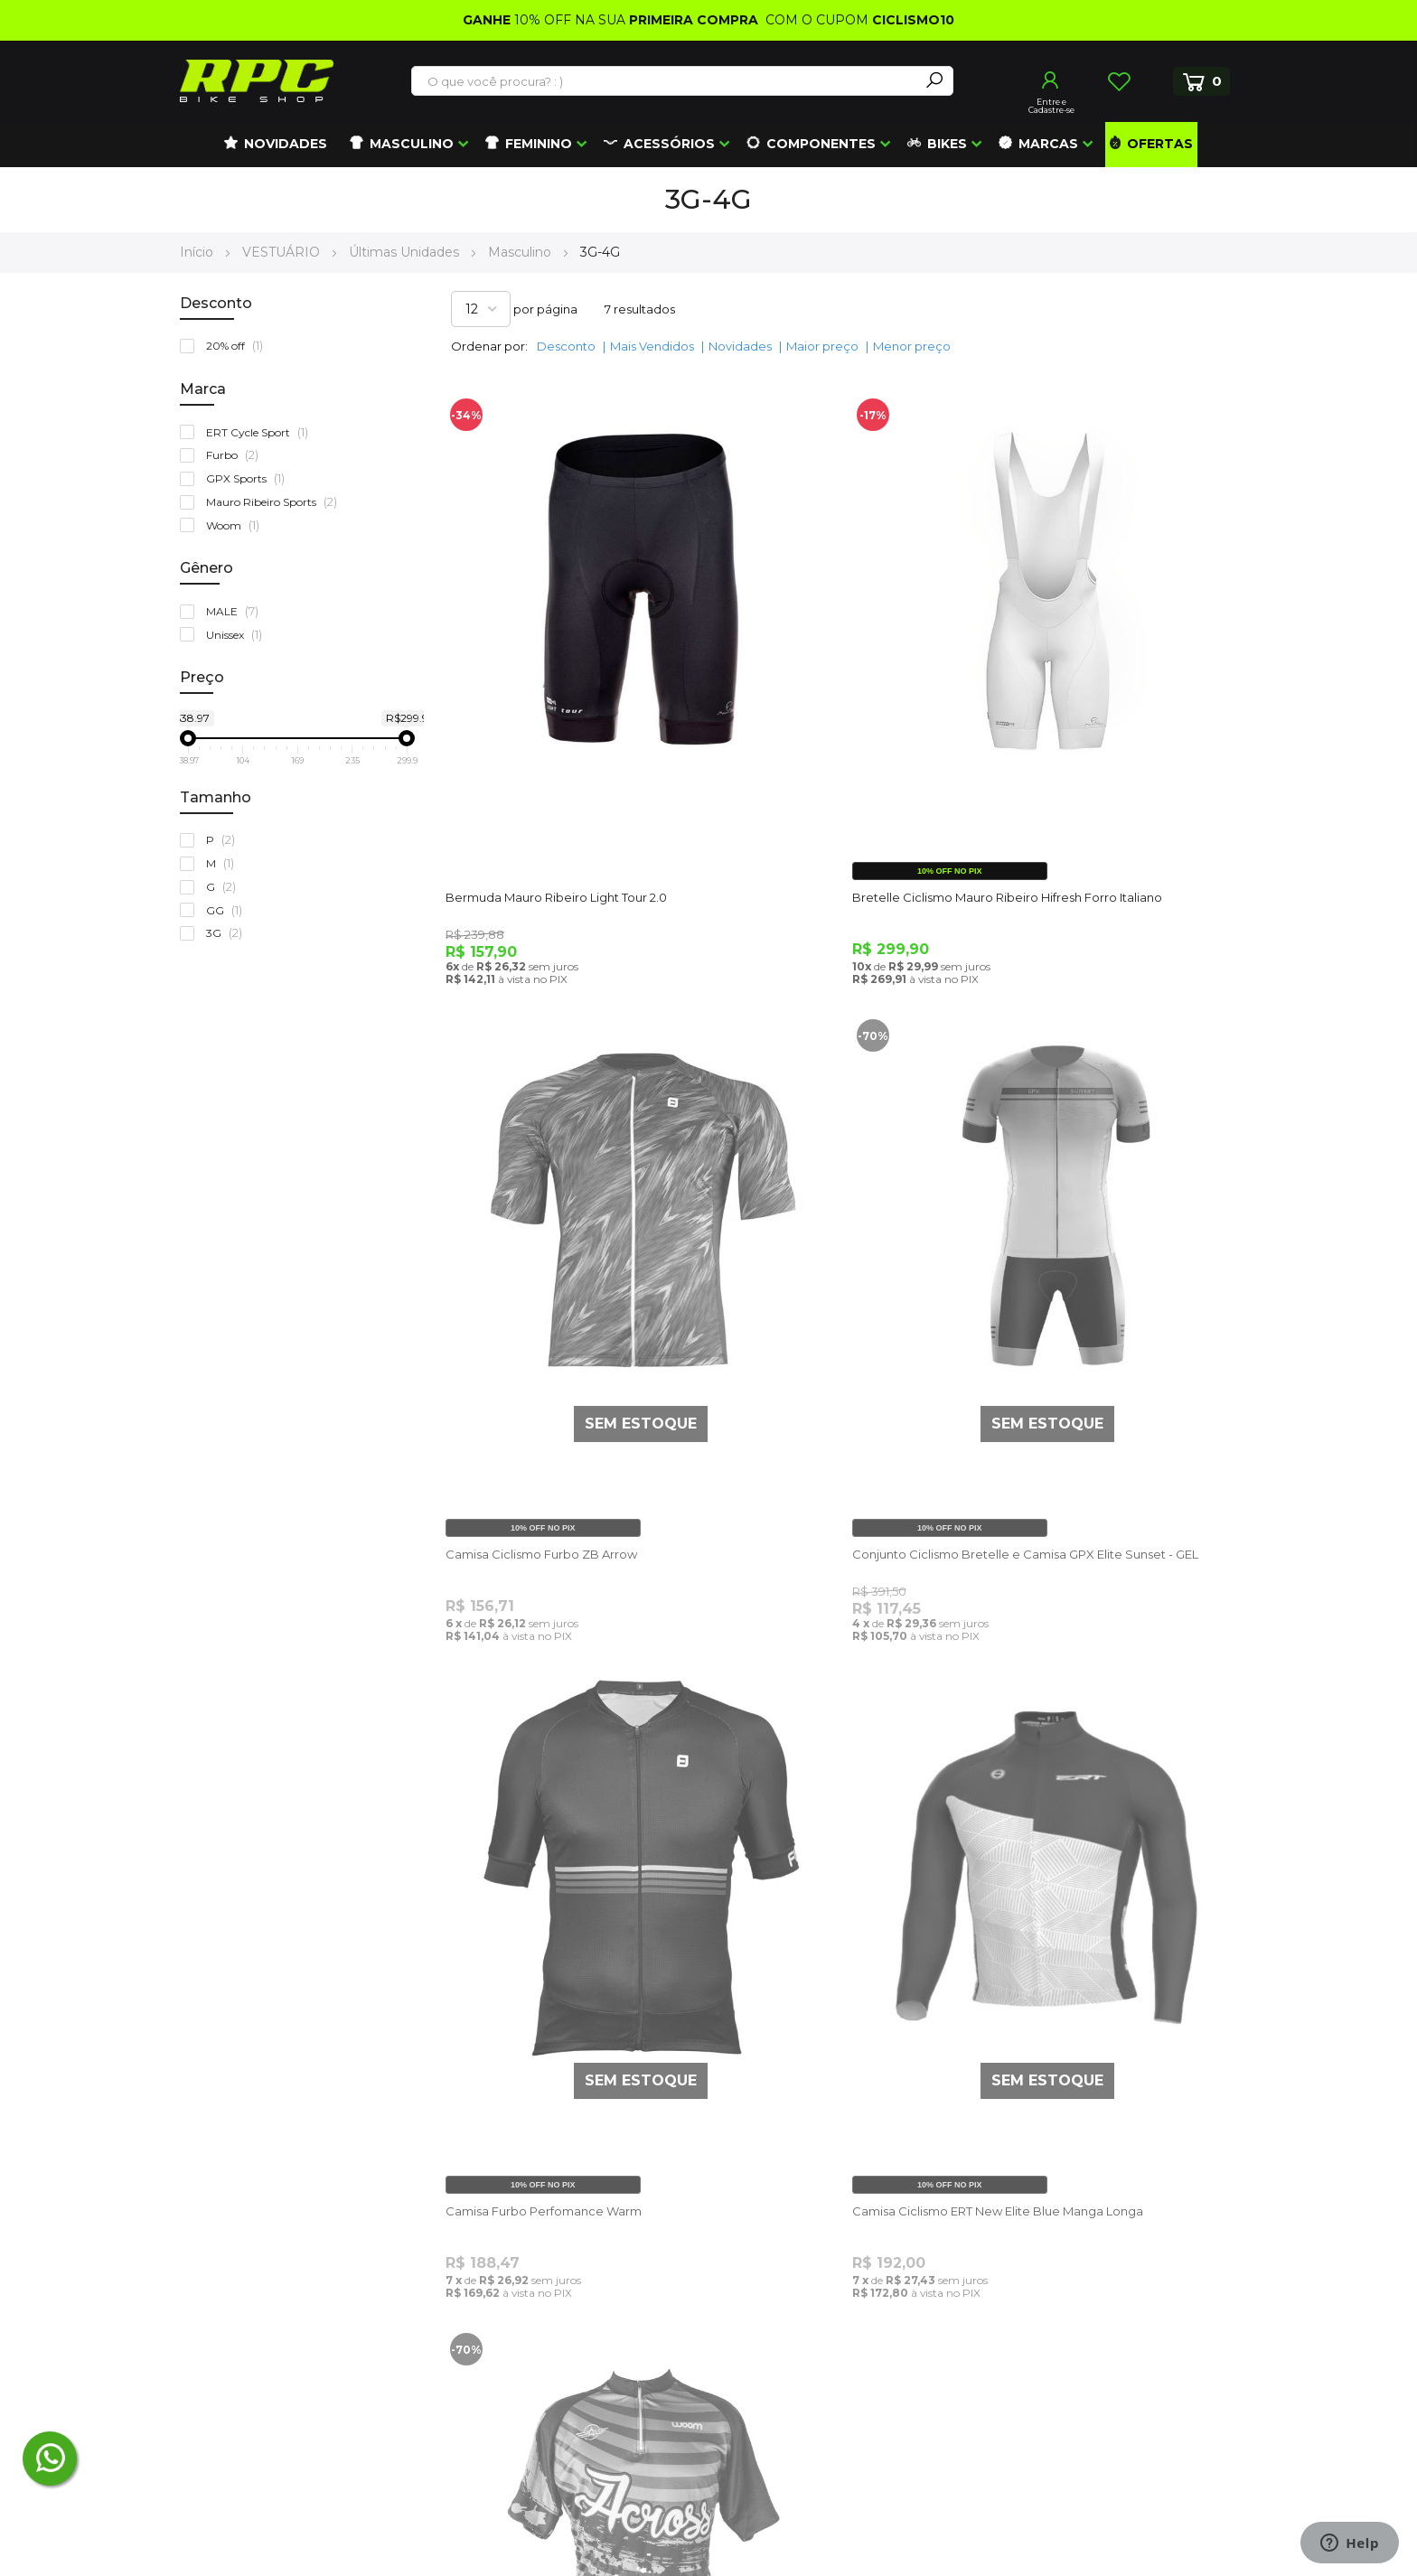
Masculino (521, 252)
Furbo (236, 455)
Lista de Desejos (1118, 81)
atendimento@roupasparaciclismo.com (310, 2214)
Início (198, 252)
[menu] (708, 144)
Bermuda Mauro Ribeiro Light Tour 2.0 (562, 761)
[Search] (934, 80)
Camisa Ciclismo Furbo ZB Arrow (1090, 798)
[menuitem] (276, 144)
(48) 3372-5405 (246, 2255)
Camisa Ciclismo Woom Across (542, 1867)
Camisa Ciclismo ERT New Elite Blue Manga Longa (1098, 1340)
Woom (236, 525)
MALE (236, 611)
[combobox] (666, 81)
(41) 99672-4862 (256, 2297)
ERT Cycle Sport (261, 432)
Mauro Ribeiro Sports (275, 502)
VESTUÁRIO (283, 252)
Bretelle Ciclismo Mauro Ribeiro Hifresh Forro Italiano (837, 769)
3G (228, 933)
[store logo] (256, 81)
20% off (238, 345)
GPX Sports (249, 478)
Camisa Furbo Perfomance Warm (821, 1332)
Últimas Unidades (406, 252)
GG (228, 910)
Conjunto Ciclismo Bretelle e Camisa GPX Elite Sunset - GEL (573, 1340)
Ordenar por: (489, 346)
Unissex (238, 635)
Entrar (1051, 80)
